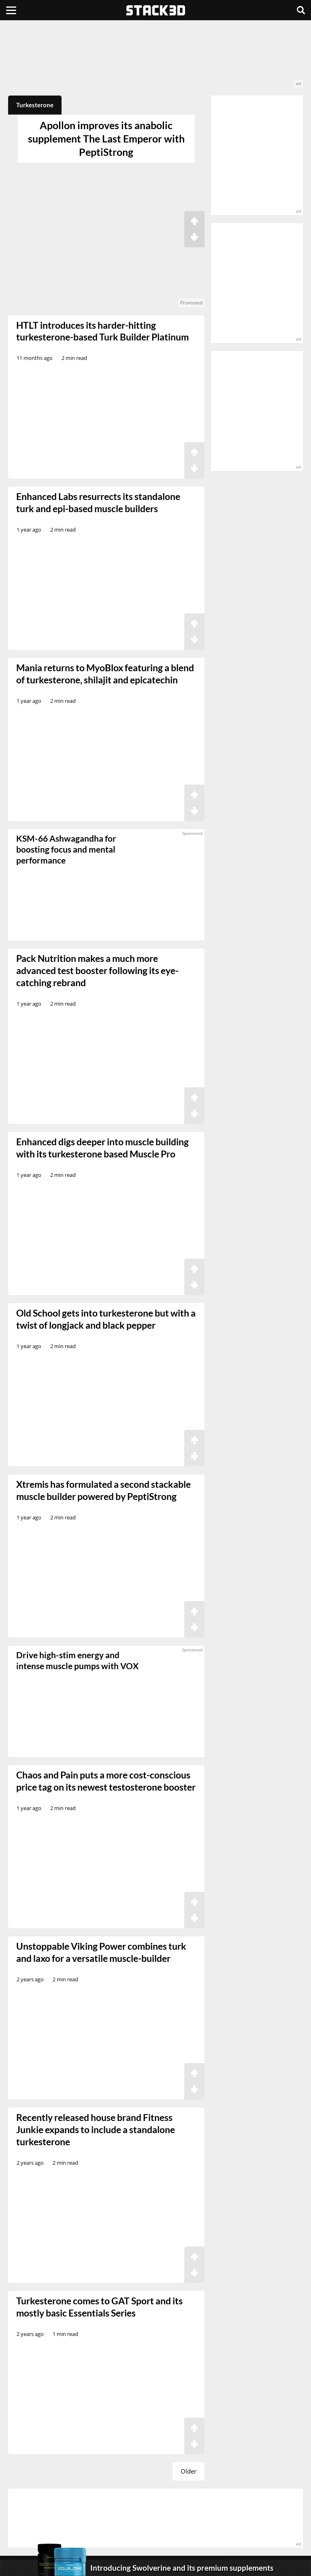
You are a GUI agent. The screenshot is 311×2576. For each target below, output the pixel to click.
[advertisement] (155, 57)
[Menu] (11, 10)
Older (188, 2471)
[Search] (301, 10)
